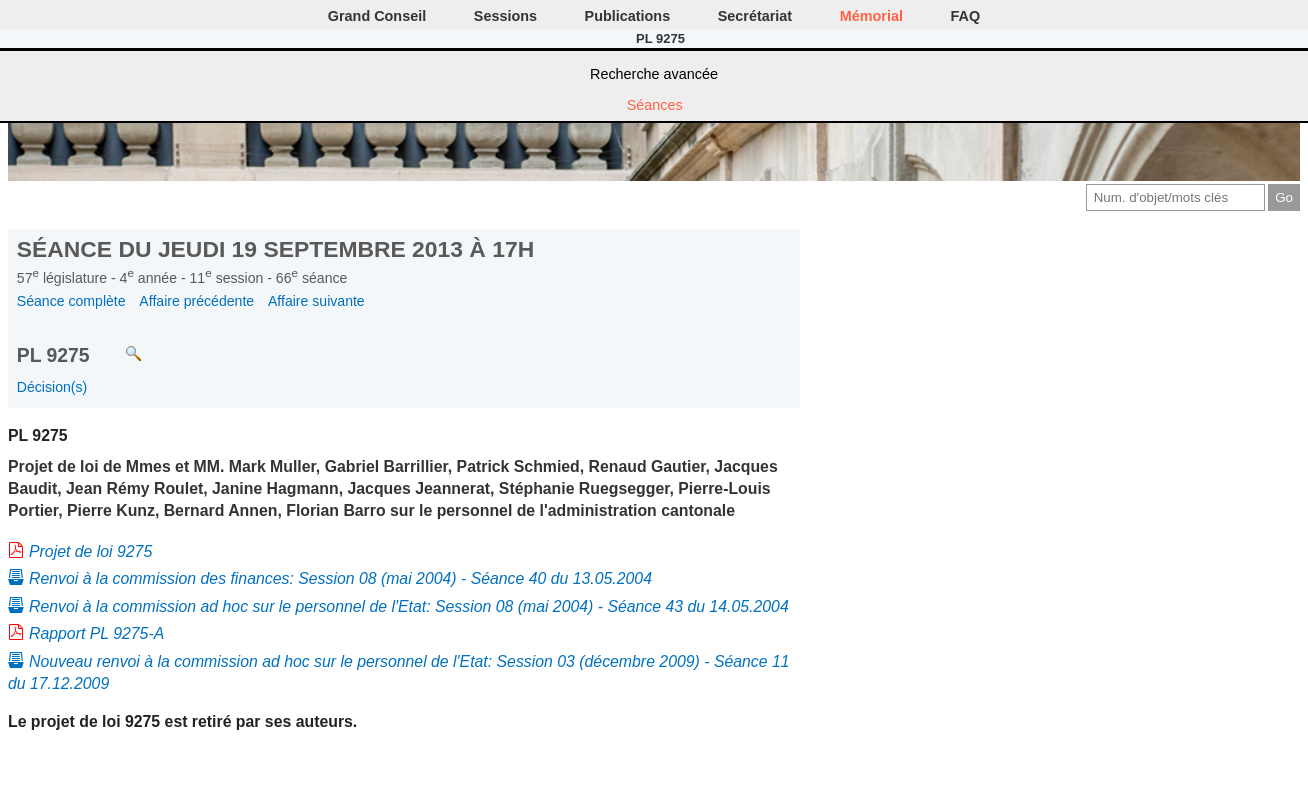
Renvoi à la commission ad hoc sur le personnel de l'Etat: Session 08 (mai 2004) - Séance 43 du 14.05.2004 (409, 606)
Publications (628, 16)
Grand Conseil (377, 16)
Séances (655, 105)
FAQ (966, 16)
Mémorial (871, 16)
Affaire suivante (316, 301)
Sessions (505, 16)
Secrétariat (755, 16)
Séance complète (71, 301)
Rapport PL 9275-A (96, 633)
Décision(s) (52, 387)
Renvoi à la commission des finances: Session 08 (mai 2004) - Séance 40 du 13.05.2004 (340, 578)
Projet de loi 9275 (90, 551)
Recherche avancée (654, 74)
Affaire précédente (196, 301)
